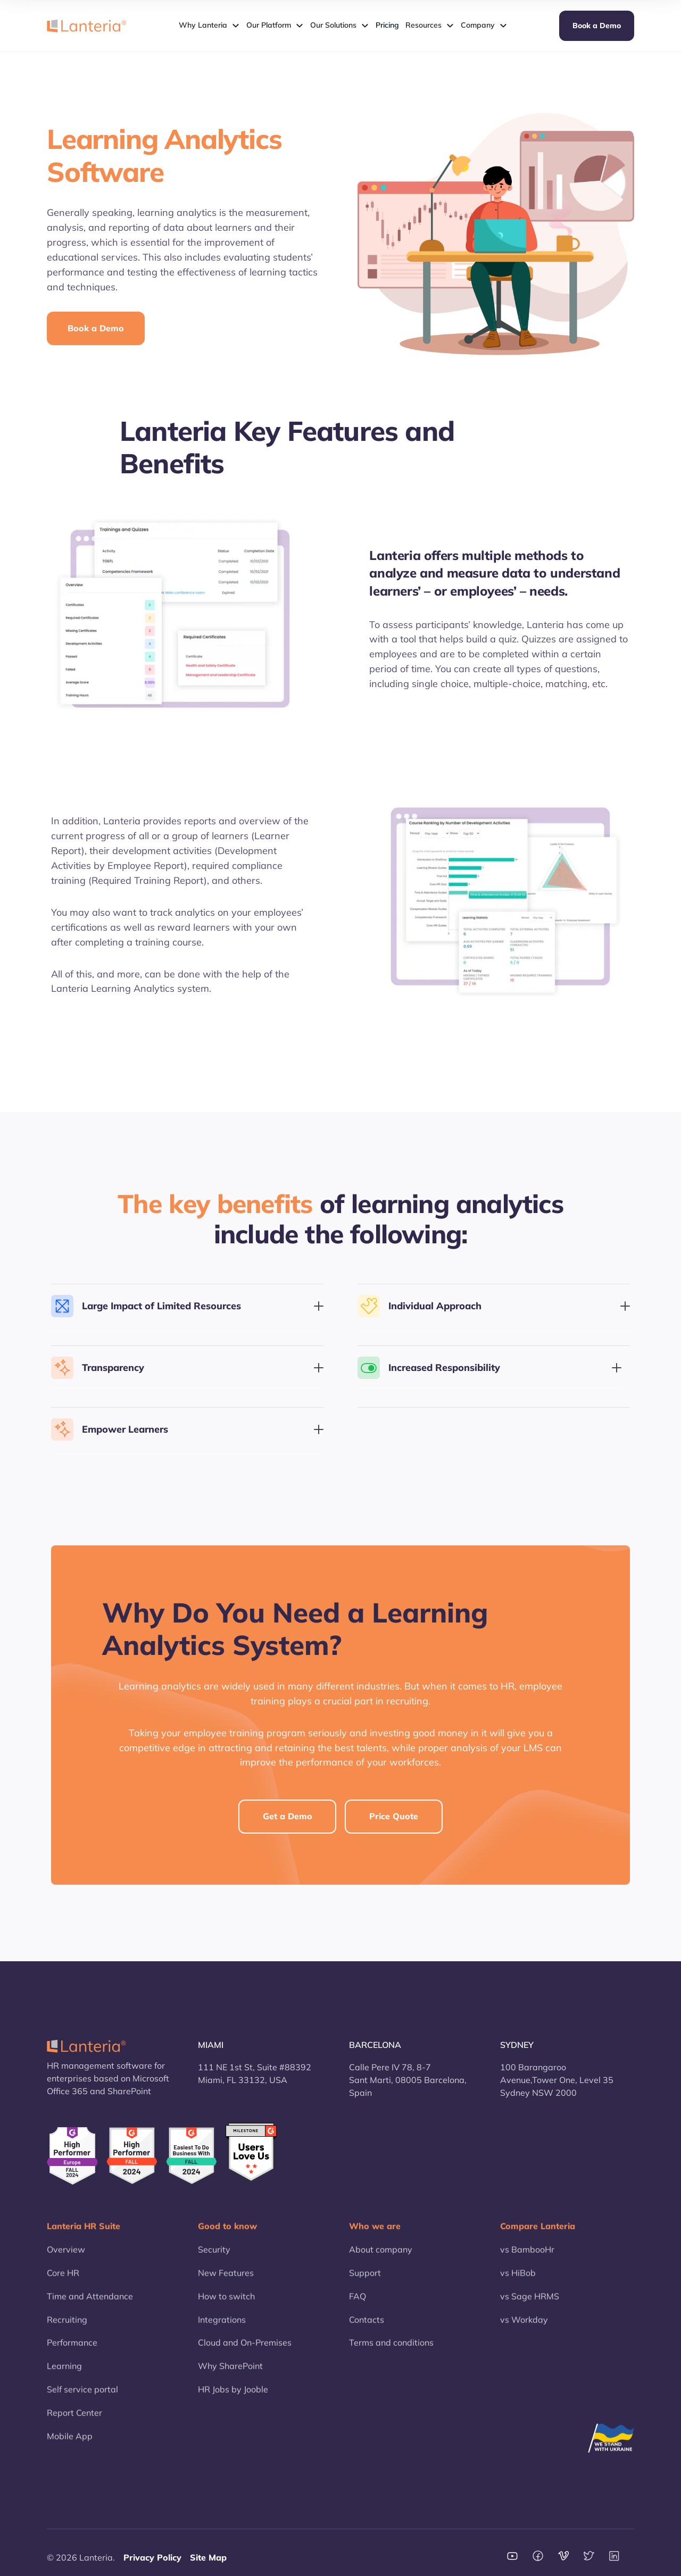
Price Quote (393, 1816)
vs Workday (524, 2324)
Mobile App (70, 2441)
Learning (64, 2371)
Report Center (74, 2418)
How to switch (226, 2301)
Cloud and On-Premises (245, 2348)
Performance (72, 2348)
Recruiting (67, 2324)
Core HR (63, 2277)
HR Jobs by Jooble (233, 2394)
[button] (209, 25)
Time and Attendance (90, 2301)
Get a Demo (287, 1816)
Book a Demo (596, 25)
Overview (66, 2254)
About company (380, 2254)
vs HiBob (518, 2277)
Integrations (222, 2324)
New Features (226, 2277)
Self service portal (82, 2394)
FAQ (357, 2301)
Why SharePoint (230, 2371)
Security (214, 2254)
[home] (87, 25)
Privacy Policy (152, 2557)
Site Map (208, 2557)
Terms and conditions (391, 2348)
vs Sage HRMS (529, 2301)
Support (365, 2277)
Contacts (366, 2324)
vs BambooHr (527, 2254)
